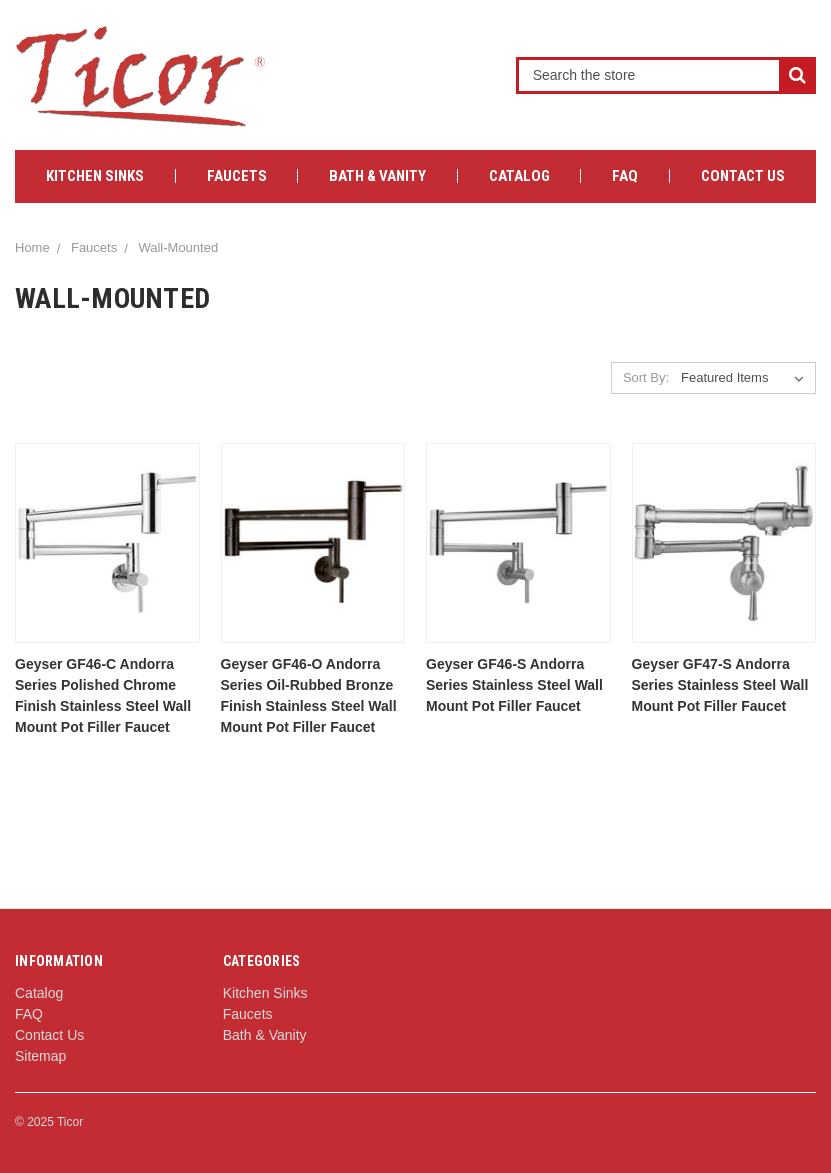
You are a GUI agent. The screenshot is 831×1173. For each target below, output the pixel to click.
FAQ (625, 176)
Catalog (519, 176)
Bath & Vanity (377, 176)
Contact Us (743, 176)
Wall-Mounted (178, 247)
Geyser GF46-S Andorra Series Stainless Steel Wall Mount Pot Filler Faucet (514, 685)
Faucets (237, 176)
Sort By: (646, 377)
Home (32, 247)
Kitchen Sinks (95, 176)
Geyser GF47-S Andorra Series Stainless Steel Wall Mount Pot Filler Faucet (720, 685)
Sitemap (40, 1056)
